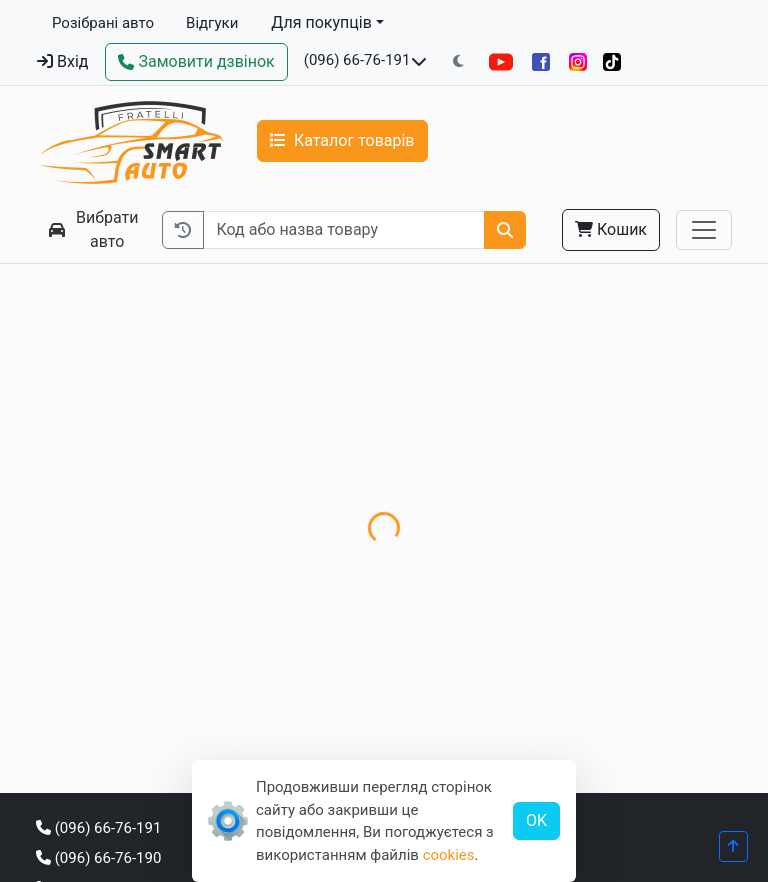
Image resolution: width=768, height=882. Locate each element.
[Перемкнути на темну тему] (458, 61)
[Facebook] (541, 61)
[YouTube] (501, 61)
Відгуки (212, 23)
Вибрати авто (93, 229)
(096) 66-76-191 (357, 60)
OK (536, 820)
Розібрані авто (103, 23)
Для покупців (321, 22)
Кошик (611, 229)
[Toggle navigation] (704, 230)
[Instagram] (578, 61)
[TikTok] (612, 61)
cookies (449, 855)
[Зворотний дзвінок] (196, 62)
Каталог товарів (342, 140)
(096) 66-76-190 (98, 858)
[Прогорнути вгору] (733, 846)
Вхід (62, 61)
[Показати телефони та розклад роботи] (419, 62)
